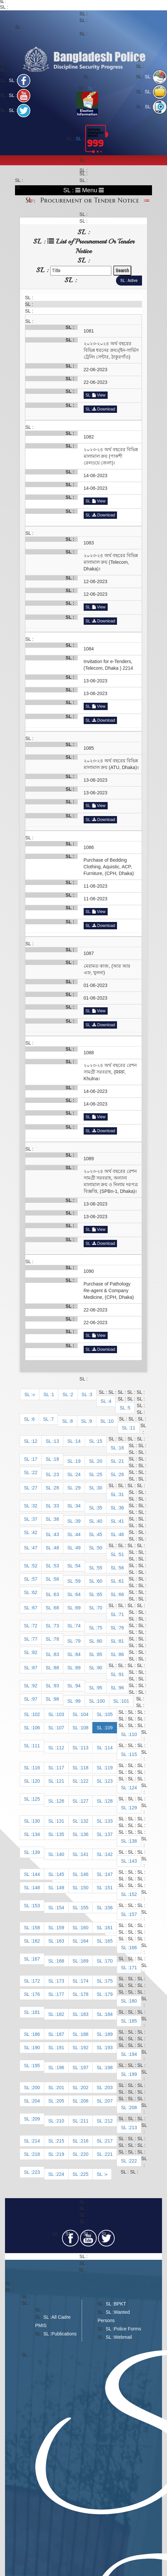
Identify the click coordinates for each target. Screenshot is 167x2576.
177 (60, 1994)
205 (60, 2101)
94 (78, 1685)
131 (60, 1821)
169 (84, 1961)
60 (99, 1581)
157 (133, 1914)
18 (56, 1459)
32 (34, 1505)
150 (84, 1887)
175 (109, 1981)
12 (34, 1441)
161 (109, 1927)
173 (60, 1981)
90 (99, 1667)
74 (78, 1625)
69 (78, 1607)
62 (34, 1592)
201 (60, 2087)
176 (36, 1994)
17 (34, 1459)
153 (36, 1905)
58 (56, 1579)
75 (99, 1627)
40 (99, 1521)
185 (133, 2021)
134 (36, 1834)
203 (109, 2087)
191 (60, 2047)
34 (78, 1505)
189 (109, 2034)
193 (109, 2047)
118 (84, 1767)
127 (84, 1801)
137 (109, 1834)
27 (34, 1487)
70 (99, 1607)
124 (133, 1787)
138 (133, 1841)
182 (60, 2014)
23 (56, 1474)
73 (56, 1625)
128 (109, 1801)
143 (133, 1861)
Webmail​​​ (123, 2337)
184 (109, 2014)
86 (121, 1654)
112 (60, 1747)
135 (60, 1834)
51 (121, 1554)
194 (133, 2054)
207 (109, 2101)
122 (84, 1781)
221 (109, 2154)
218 (36, 2154)
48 (56, 1547)
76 (121, 1627)
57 (34, 1579)
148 (36, 1887)
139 (36, 1852)
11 (132, 1427)
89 (78, 1667)
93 (56, 1685)
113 (84, 1747)
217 (109, 2141)
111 (36, 1745)
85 (99, 1654)
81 (121, 1641)
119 (109, 1767)
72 (34, 1625)
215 (60, 2141)
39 (78, 1521)
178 (84, 1994)
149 (60, 1887)
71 (121, 1614)
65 (99, 1594)
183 (84, 2014)
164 (84, 1941)
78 (56, 1639)
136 (84, 1834)
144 (36, 1874)
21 (121, 1461)
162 (36, 1941)
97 (34, 1699)
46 (121, 1534)
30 (99, 1487)
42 (34, 1532)
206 (84, 2101)
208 (133, 2107)
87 (34, 1667)
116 (36, 1767)
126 (60, 1801)
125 (36, 1799)
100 (101, 1701)
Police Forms (127, 2328)
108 (84, 1727)
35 (99, 1507)
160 (84, 1927)
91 (121, 1674)
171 (133, 1967)
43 (56, 1534)
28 (56, 1487)
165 (109, 1941)
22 (34, 1472)
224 (60, 2174)
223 (36, 2172)
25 (99, 1474)
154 (60, 1907)
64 (78, 1594)
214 (36, 2141)
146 (84, 1874)
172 (36, 1981)
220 (84, 2154)
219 (60, 2154)
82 (34, 1652)
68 (56, 1607)
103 (60, 1714)
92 (34, 1685)
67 (34, 1607)
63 (56, 1594)
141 (84, 1854)
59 (78, 1581)
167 (36, 1959)
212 (109, 2121)
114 (109, 1747)
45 (99, 1534)
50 (99, 1547)
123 (109, 1781)
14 (78, 1441)
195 (36, 2065)
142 (109, 1854)
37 (34, 1519)
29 (78, 1487)
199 (133, 2074)
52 (34, 1565)
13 (56, 1441)
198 (109, 2067)
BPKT (120, 2303)
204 (36, 2101)
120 (36, 1781)
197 (84, 2067)
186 (36, 2034)
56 (121, 1567)
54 (78, 1565)
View (98, 395)
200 (36, 2087)
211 (84, 2121)
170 (109, 1961)
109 (109, 1727)
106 (36, 1727)
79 (78, 1641)
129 (133, 1807)
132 (84, 1821)
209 (36, 2119)
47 (34, 1547)
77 (34, 1639)
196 (60, 2067)
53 (56, 1565)
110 (133, 1734)
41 (121, 1521)
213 (133, 2127)
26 (121, 1474)
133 (109, 1821)
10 (111, 1421)
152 (133, 1894)
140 (60, 1854)
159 (60, 1927)
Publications (64, 2333)
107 (60, 1727)
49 (78, 1547)
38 (56, 1519)
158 (36, 1927)
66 (121, 1594)
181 (36, 2012)
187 (60, 2034)
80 (99, 1641)
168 (60, 1961)
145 (60, 1874)
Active (132, 280)
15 (99, 1441)
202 (84, 2087)
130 (36, 1821)
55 (99, 1567)
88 (56, 1667)
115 (133, 1754)
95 (99, 1687)
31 (121, 1494)
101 (125, 1701)
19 (78, 1461)
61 (121, 1581)
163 (60, 1941)
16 (121, 1447)
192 (84, 2047)
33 (56, 1505)
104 (84, 1714)
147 (109, 1874)
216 (84, 2141)
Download (103, 409)
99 (78, 1701)
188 (84, 2034)
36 (121, 1507)
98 (56, 1699)
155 (84, 1907)
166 (133, 1947)
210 (60, 2121)
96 (121, 1687)
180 (133, 2001)
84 (78, 1654)
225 (84, 2174)
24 (78, 1474)
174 (84, 1981)
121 (60, 1781)
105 (109, 1714)
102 (36, 1714)
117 (60, 1767)
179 (109, 1994)
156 (109, 1907)
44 (78, 1534)
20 (99, 1461)
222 (133, 2160)
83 (56, 1654)
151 (109, 1887)
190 (36, 2047)
